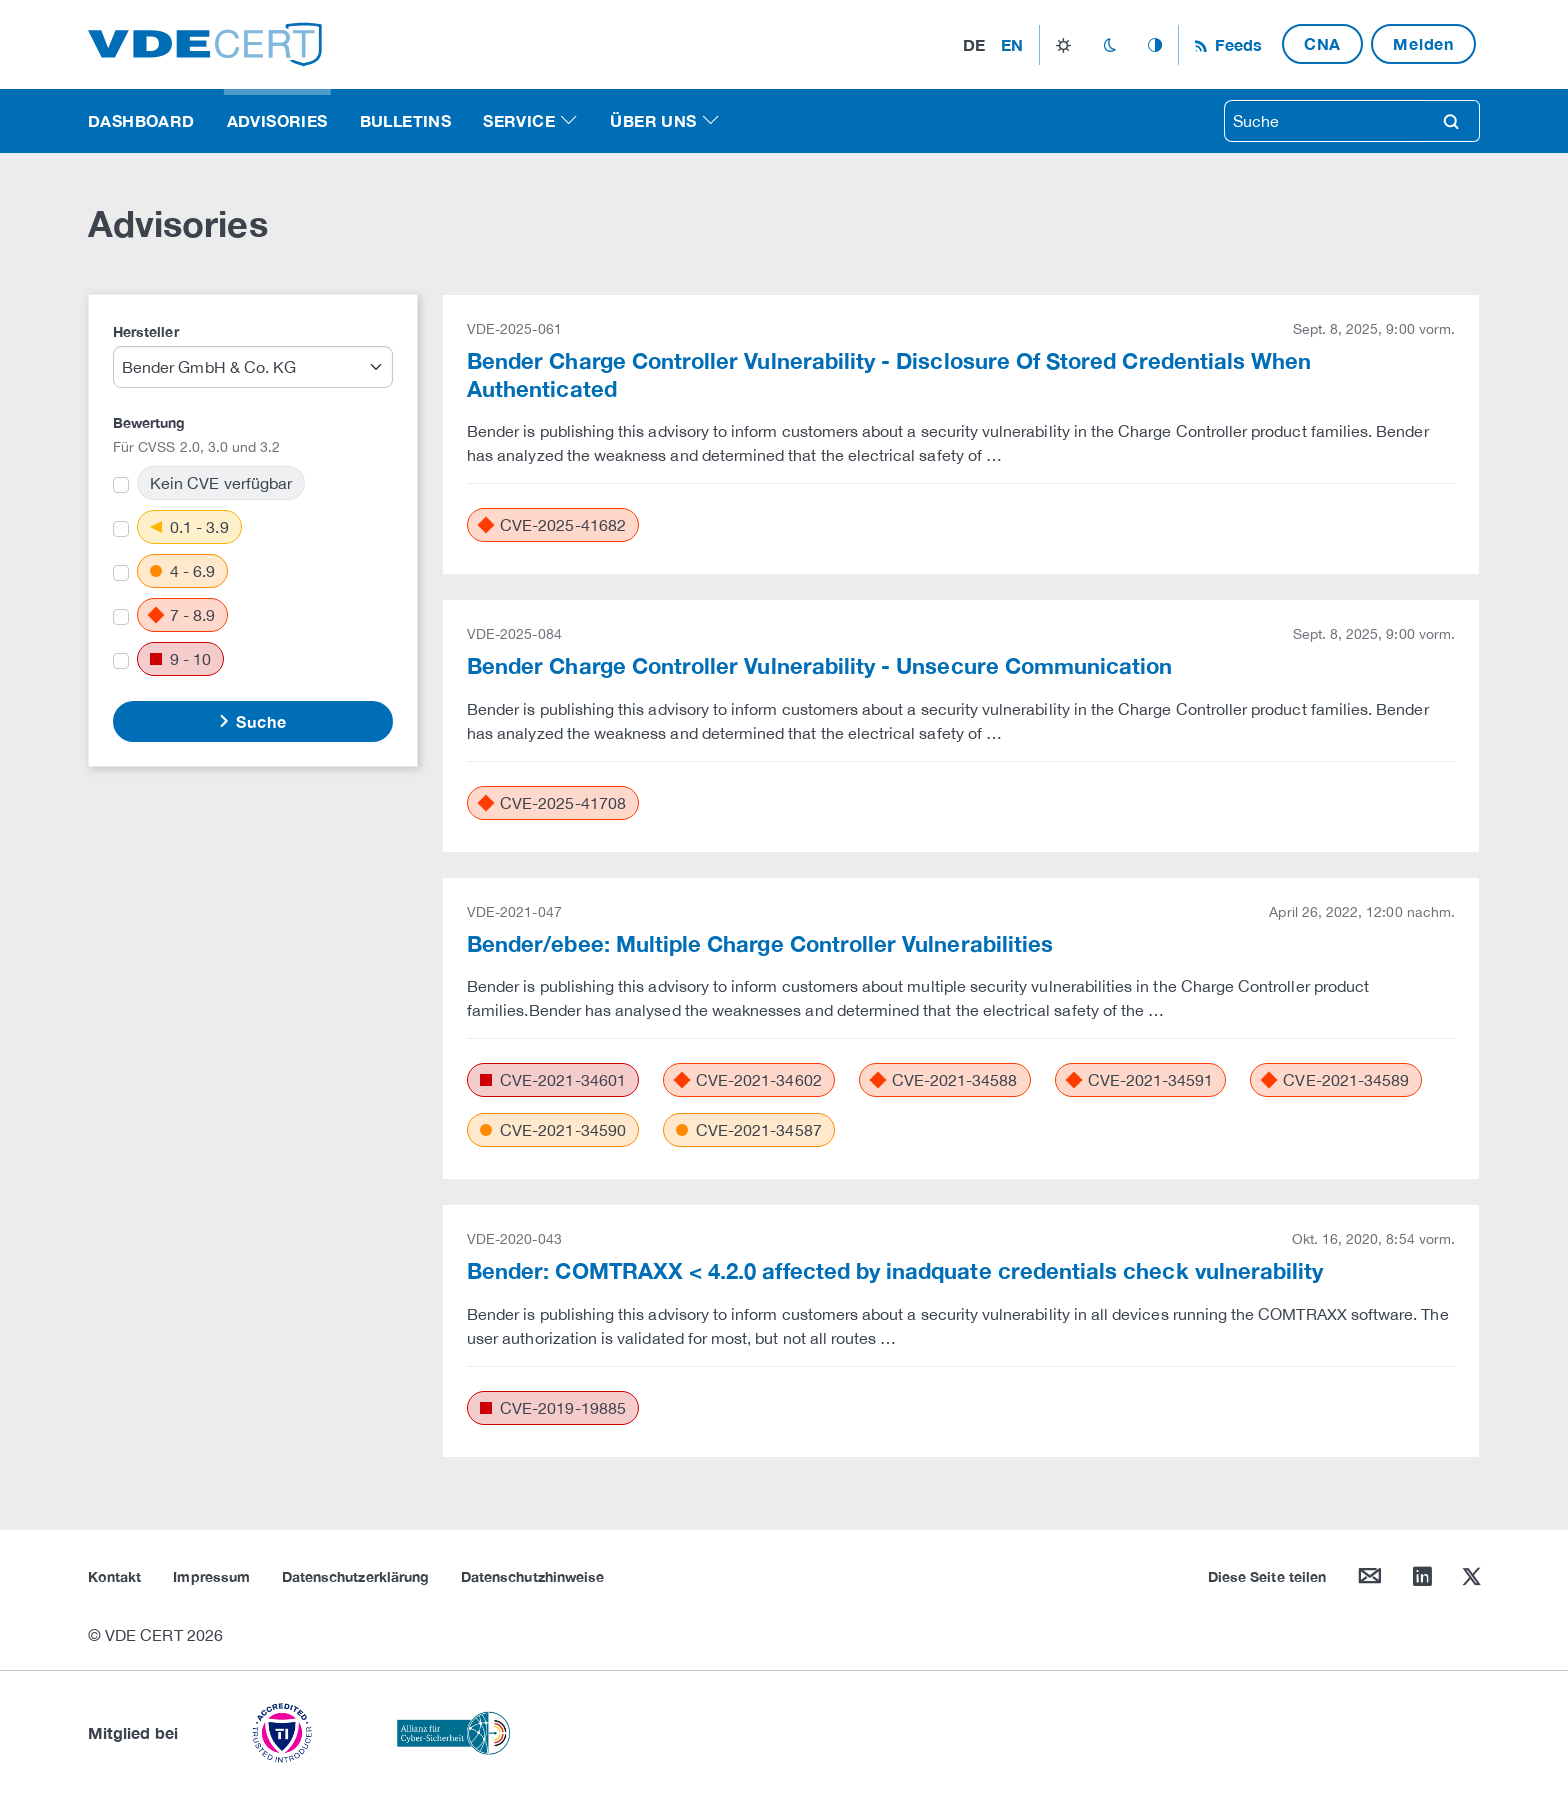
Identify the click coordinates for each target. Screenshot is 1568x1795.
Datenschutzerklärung (355, 1576)
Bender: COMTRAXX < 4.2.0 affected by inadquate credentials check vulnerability (895, 1271)
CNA (1322, 43)
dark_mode (1109, 45)
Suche (259, 721)
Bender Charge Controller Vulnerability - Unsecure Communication (820, 666)
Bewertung (149, 422)
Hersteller (146, 331)
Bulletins (406, 120)
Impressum (211, 1576)
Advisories (277, 120)
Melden (1423, 43)
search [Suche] (1451, 121)
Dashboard (141, 120)
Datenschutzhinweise (532, 1576)
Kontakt (114, 1576)
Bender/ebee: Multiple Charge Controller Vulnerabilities (760, 944)
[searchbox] (1324, 121)
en (1012, 44)
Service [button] (519, 120)
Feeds (1236, 44)
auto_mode (1155, 45)
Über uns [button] (653, 120)
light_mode (1063, 45)
